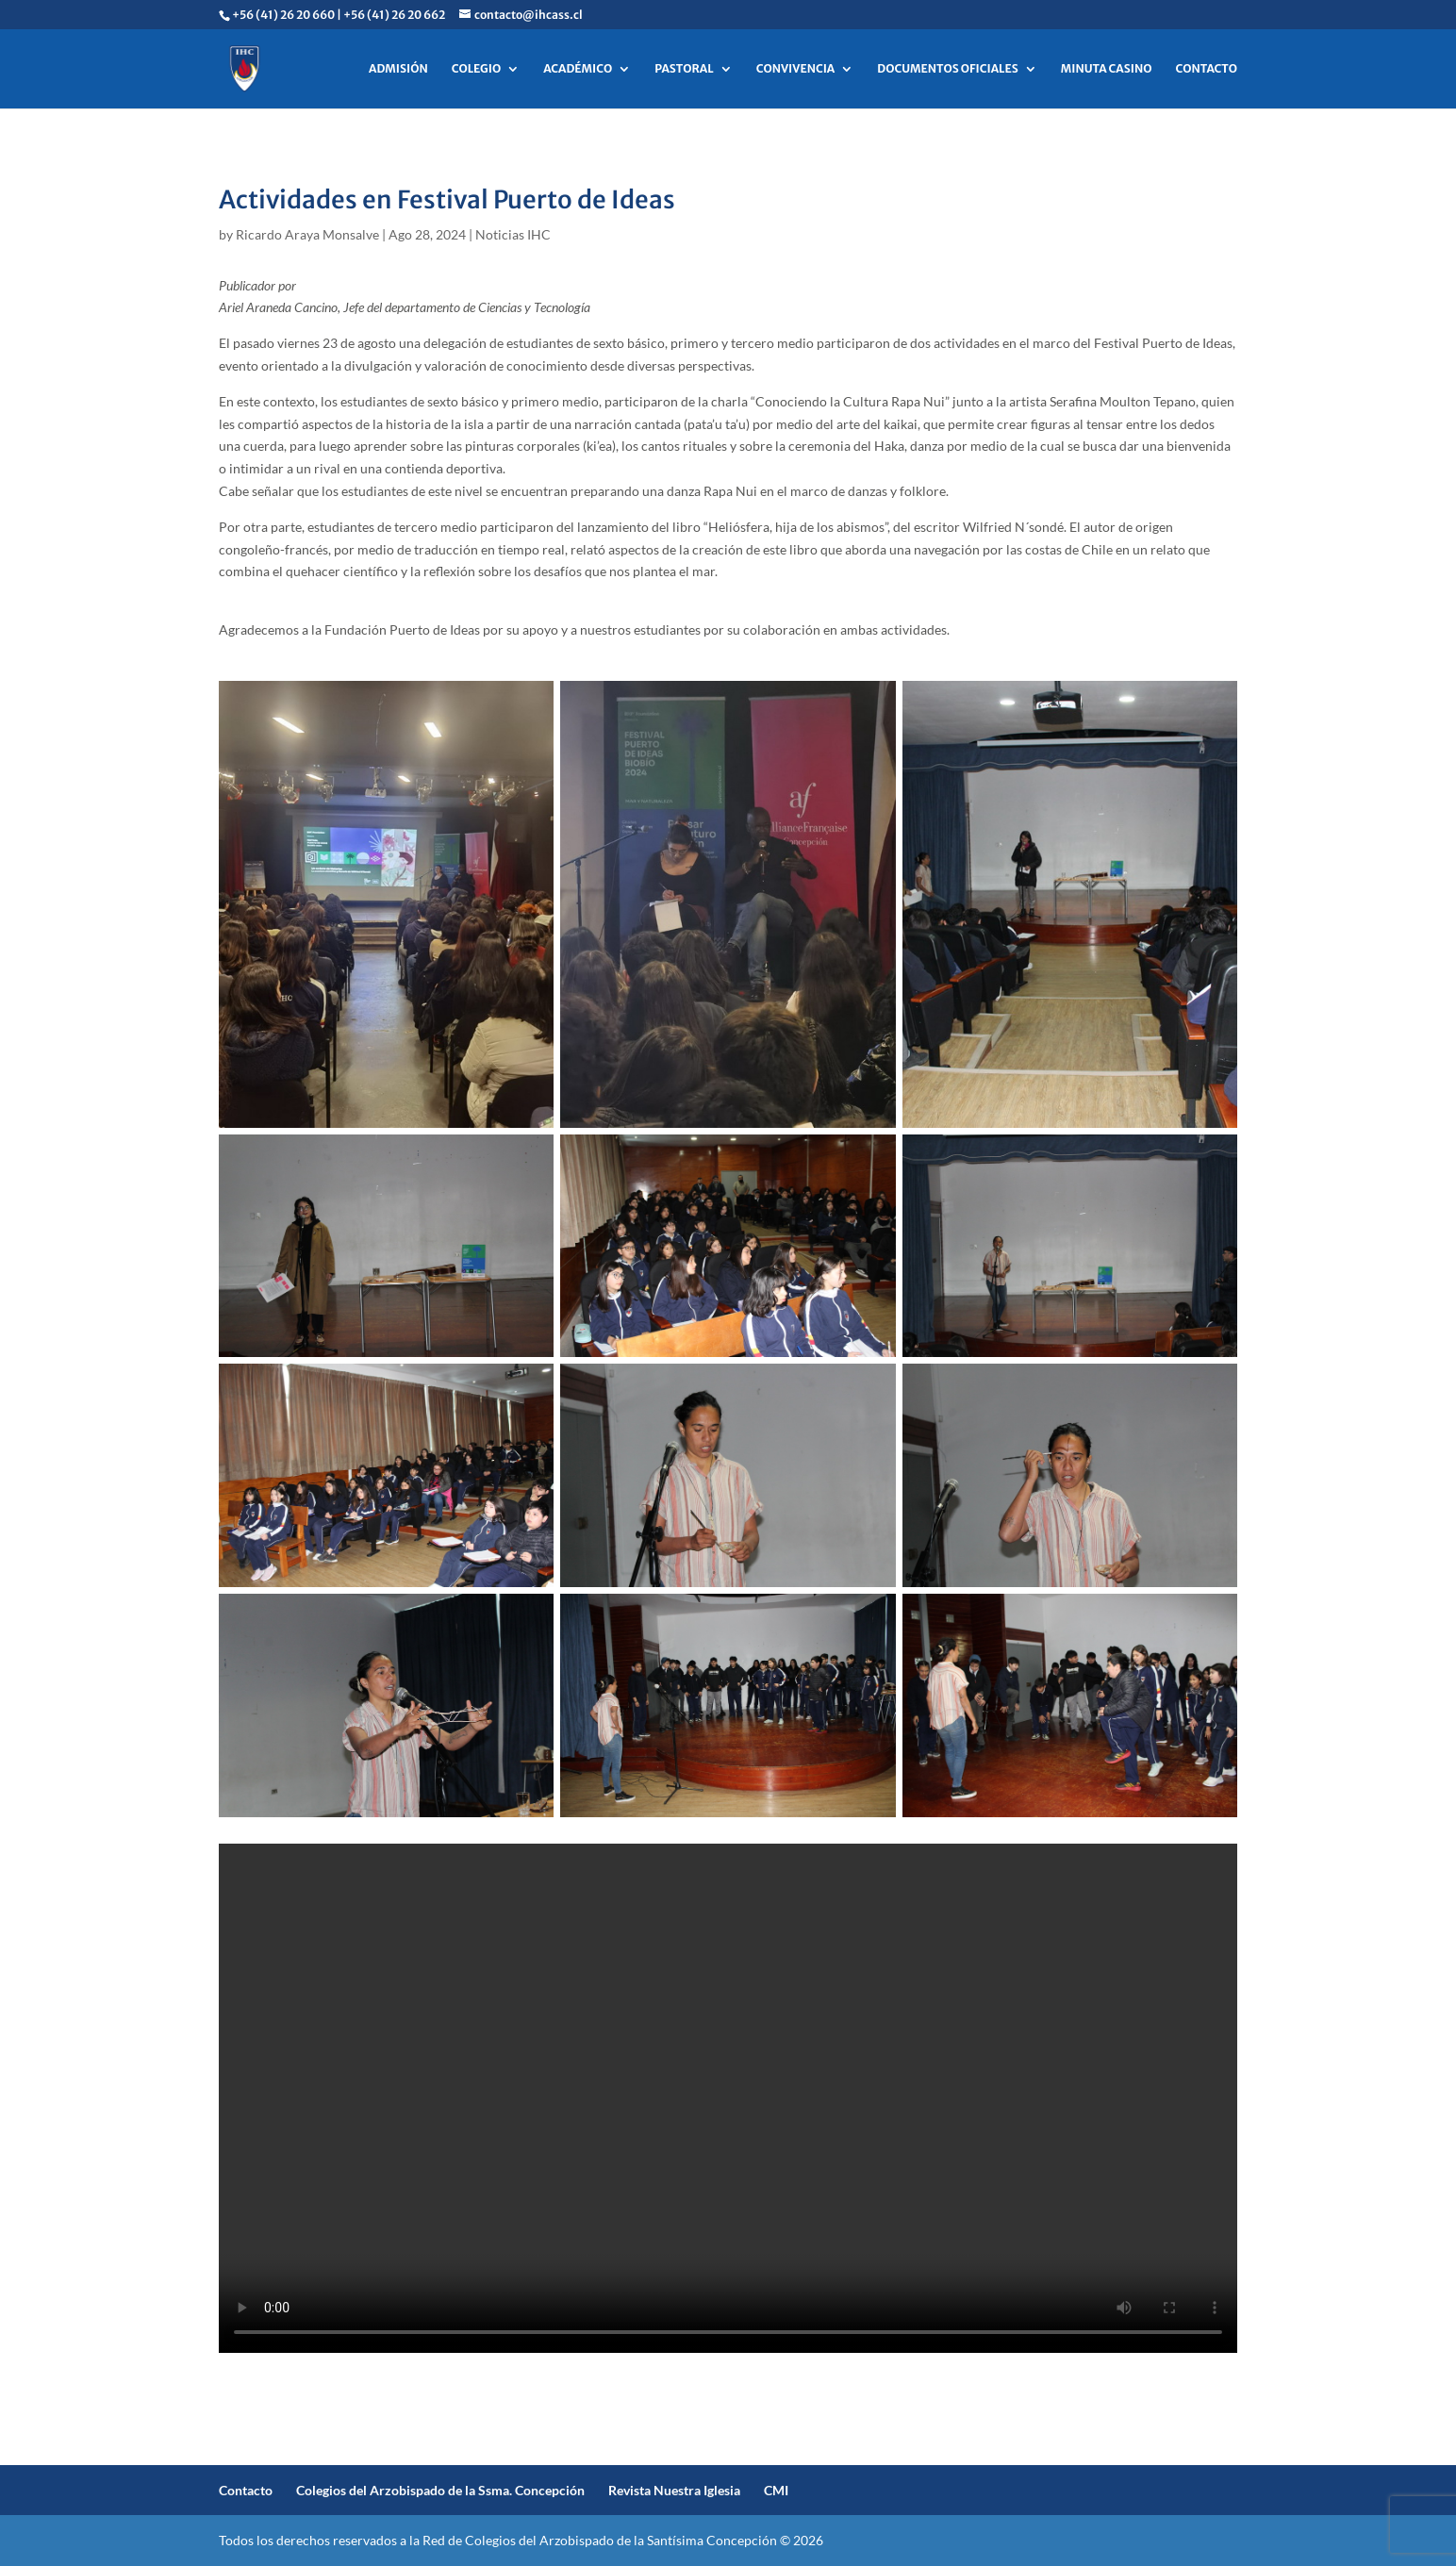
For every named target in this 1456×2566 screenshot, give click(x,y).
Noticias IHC (513, 234)
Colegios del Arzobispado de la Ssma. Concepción (440, 2490)
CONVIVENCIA (796, 68)
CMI (776, 2490)
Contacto (246, 2490)
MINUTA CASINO (1106, 68)
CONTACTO (1206, 68)
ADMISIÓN (398, 68)
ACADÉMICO (577, 68)
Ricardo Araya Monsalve (307, 234)
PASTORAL (684, 68)
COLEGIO (476, 68)
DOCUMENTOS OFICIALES (947, 68)
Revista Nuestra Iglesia (674, 2490)
